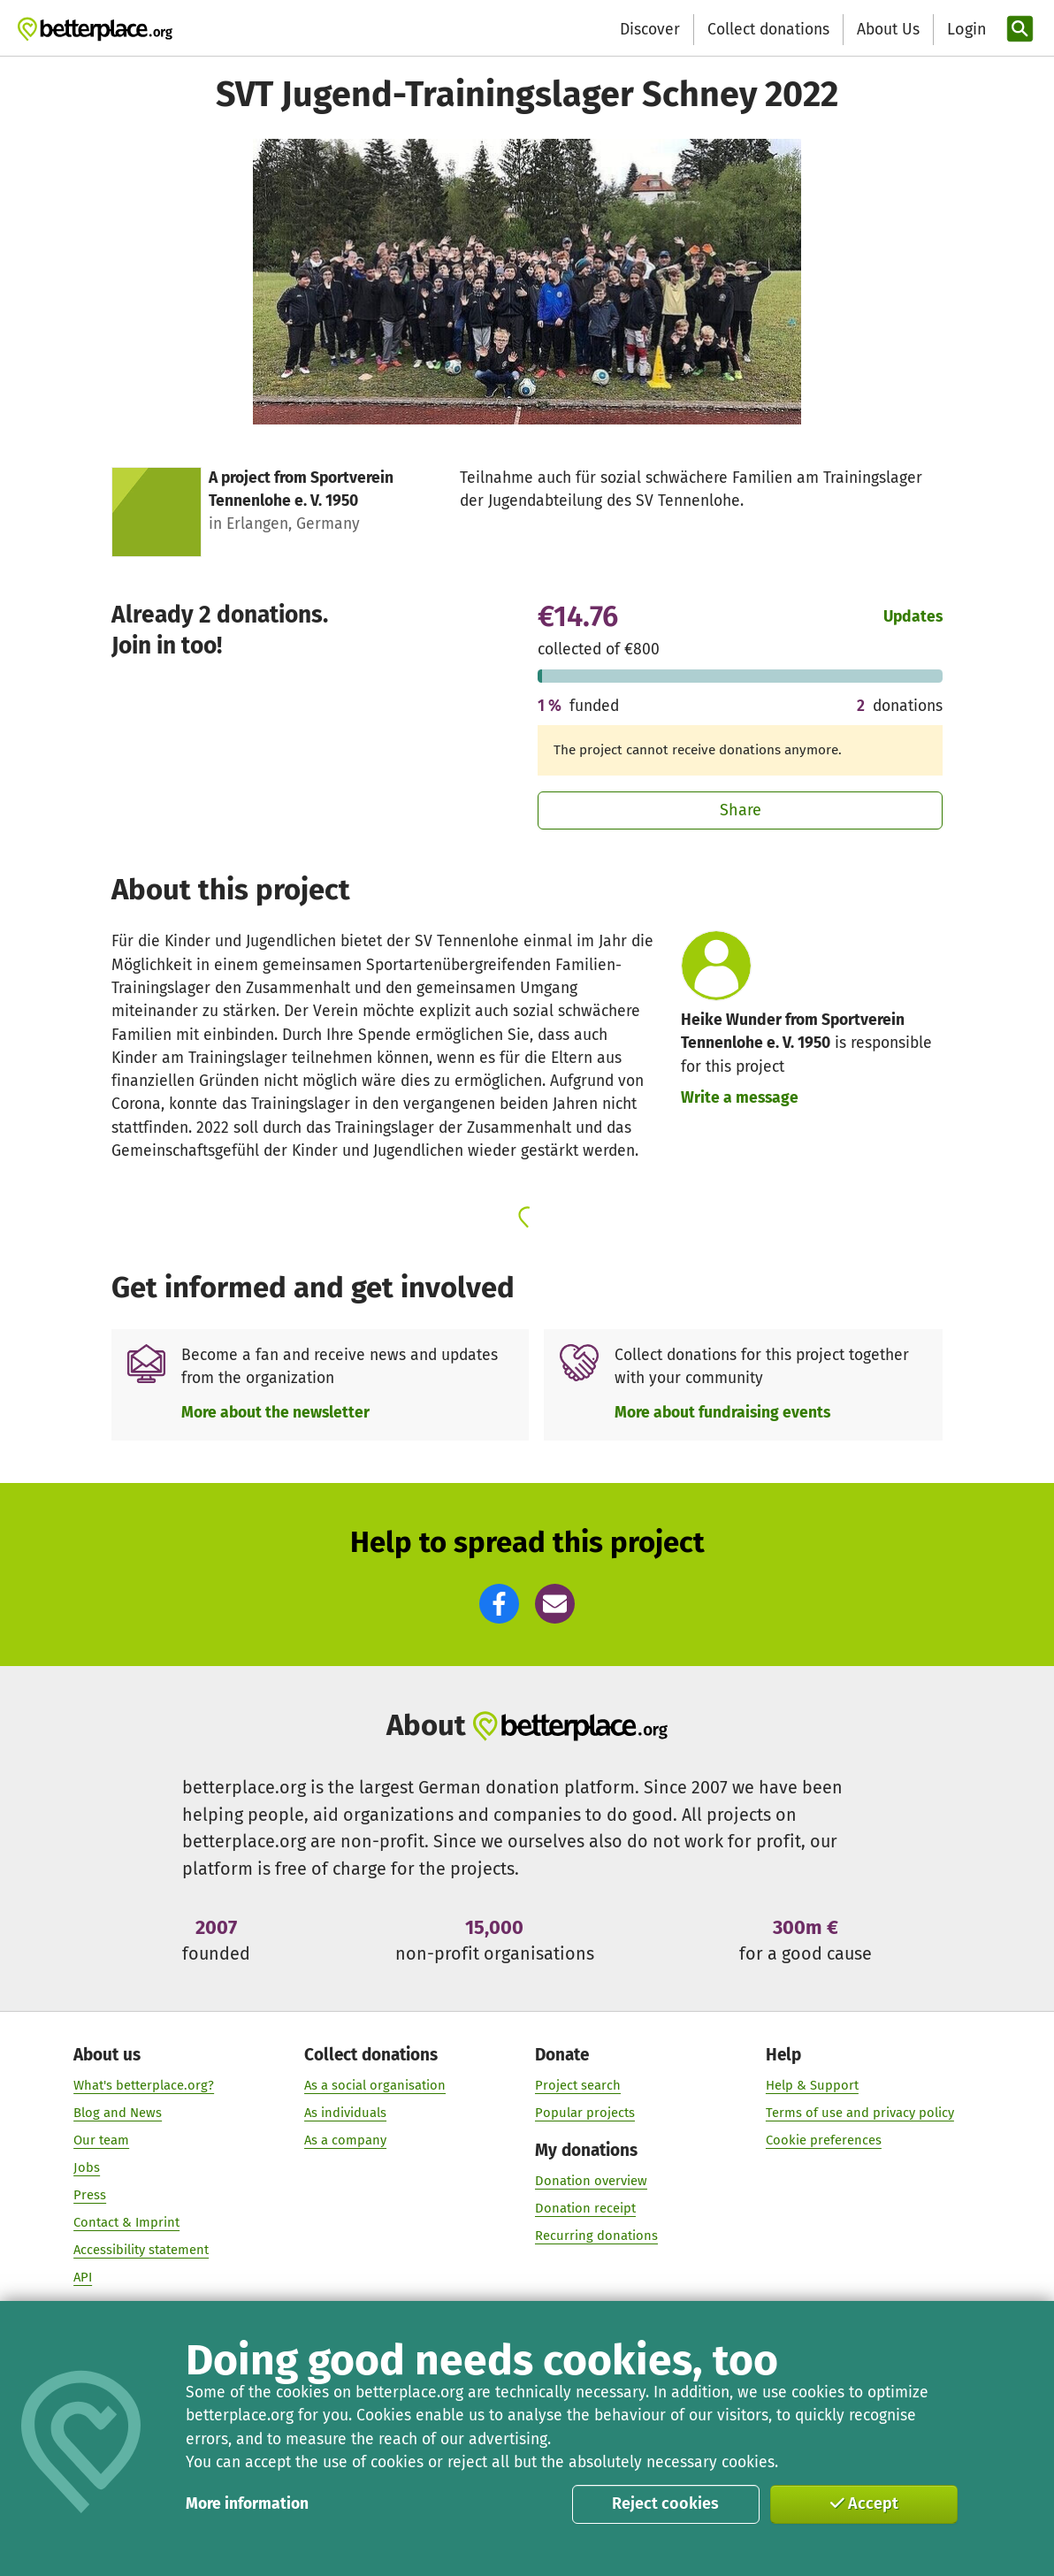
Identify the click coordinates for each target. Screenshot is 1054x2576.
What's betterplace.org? (143, 2086)
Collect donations (768, 29)
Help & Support (812, 2086)
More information (247, 2504)
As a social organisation (375, 2086)
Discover (650, 29)
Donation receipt (585, 2208)
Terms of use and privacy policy (860, 2113)
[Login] (965, 29)
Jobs (86, 2167)
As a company (345, 2140)
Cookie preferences (824, 2140)
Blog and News (117, 2113)
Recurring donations (596, 2235)
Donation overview (591, 2181)
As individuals (345, 2113)
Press (89, 2195)
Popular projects (585, 2113)
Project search (578, 2086)
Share (740, 810)
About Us (888, 29)
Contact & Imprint (126, 2222)
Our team (101, 2140)
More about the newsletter (275, 1412)
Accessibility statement (141, 2250)
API (82, 2277)
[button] (499, 1604)
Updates (913, 617)
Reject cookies (665, 2503)
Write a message (739, 1098)
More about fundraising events (722, 1412)
